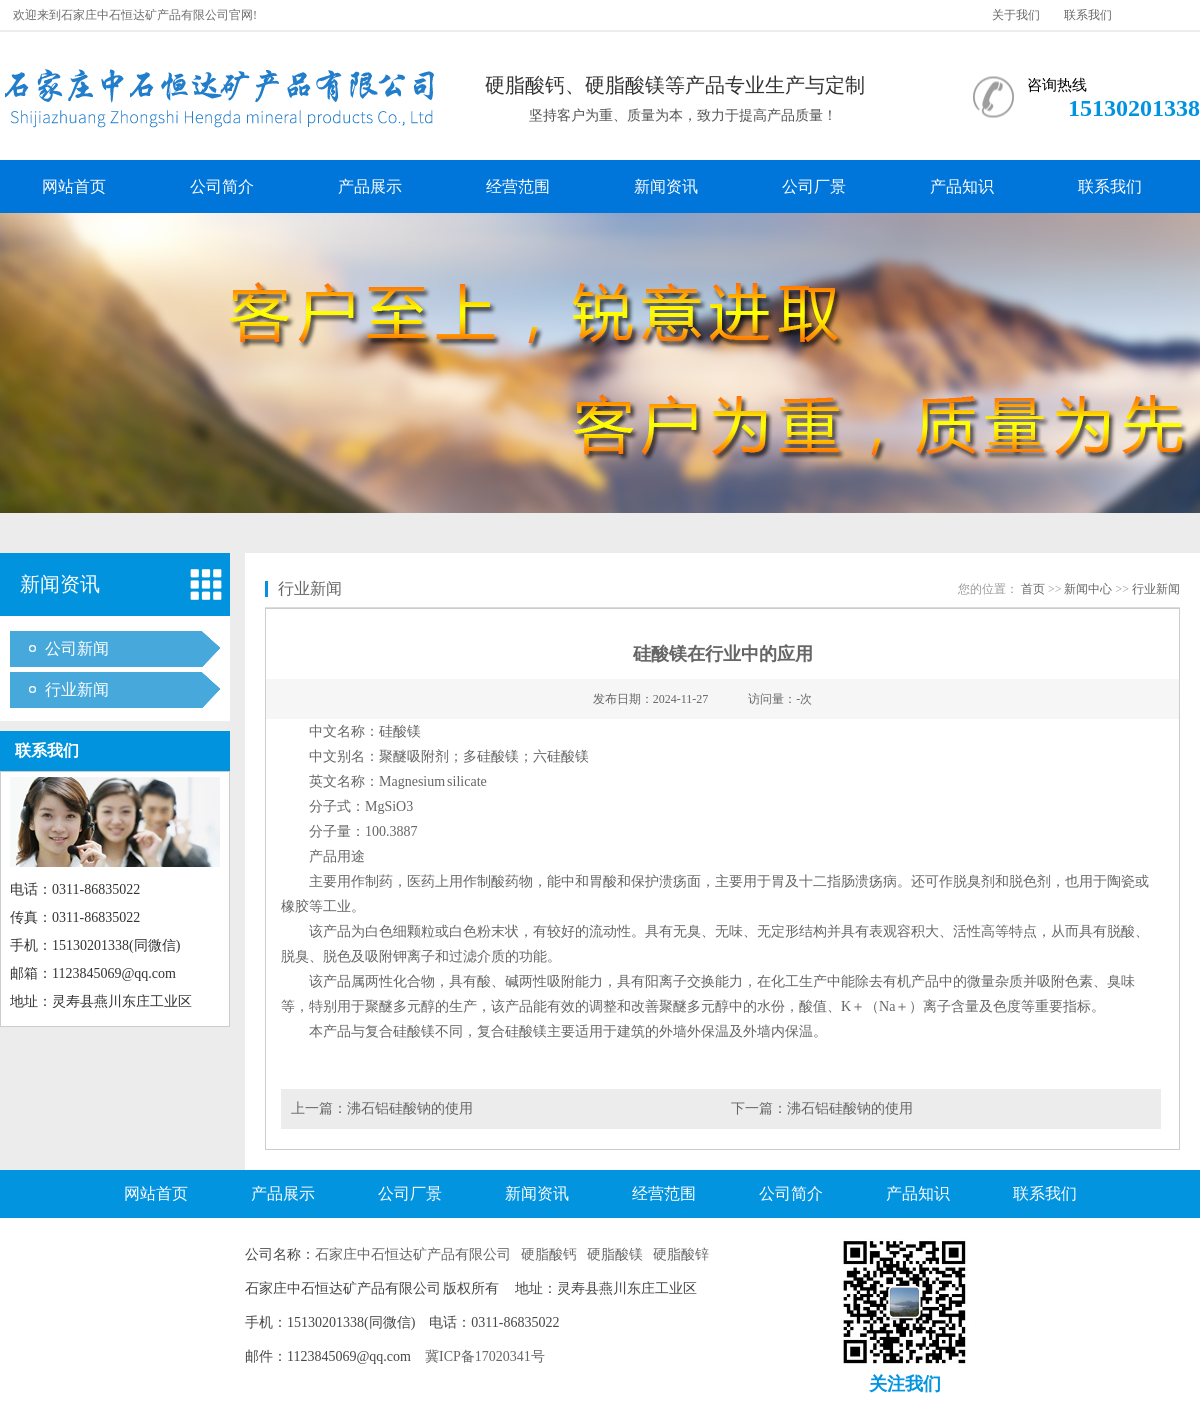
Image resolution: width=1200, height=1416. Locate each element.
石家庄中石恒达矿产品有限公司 (413, 1254)
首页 (1033, 589)
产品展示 (370, 186)
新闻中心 (1088, 589)
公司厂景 (814, 186)
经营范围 (518, 186)
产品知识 (962, 186)
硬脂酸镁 (615, 1254)
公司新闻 (77, 648)
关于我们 (1016, 15)
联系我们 (1088, 15)
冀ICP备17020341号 (485, 1356)
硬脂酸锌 (681, 1254)
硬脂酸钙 (549, 1254)
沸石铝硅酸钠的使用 (410, 1108)
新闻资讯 (666, 186)
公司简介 (222, 186)
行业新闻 (77, 689)
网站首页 (74, 186)
